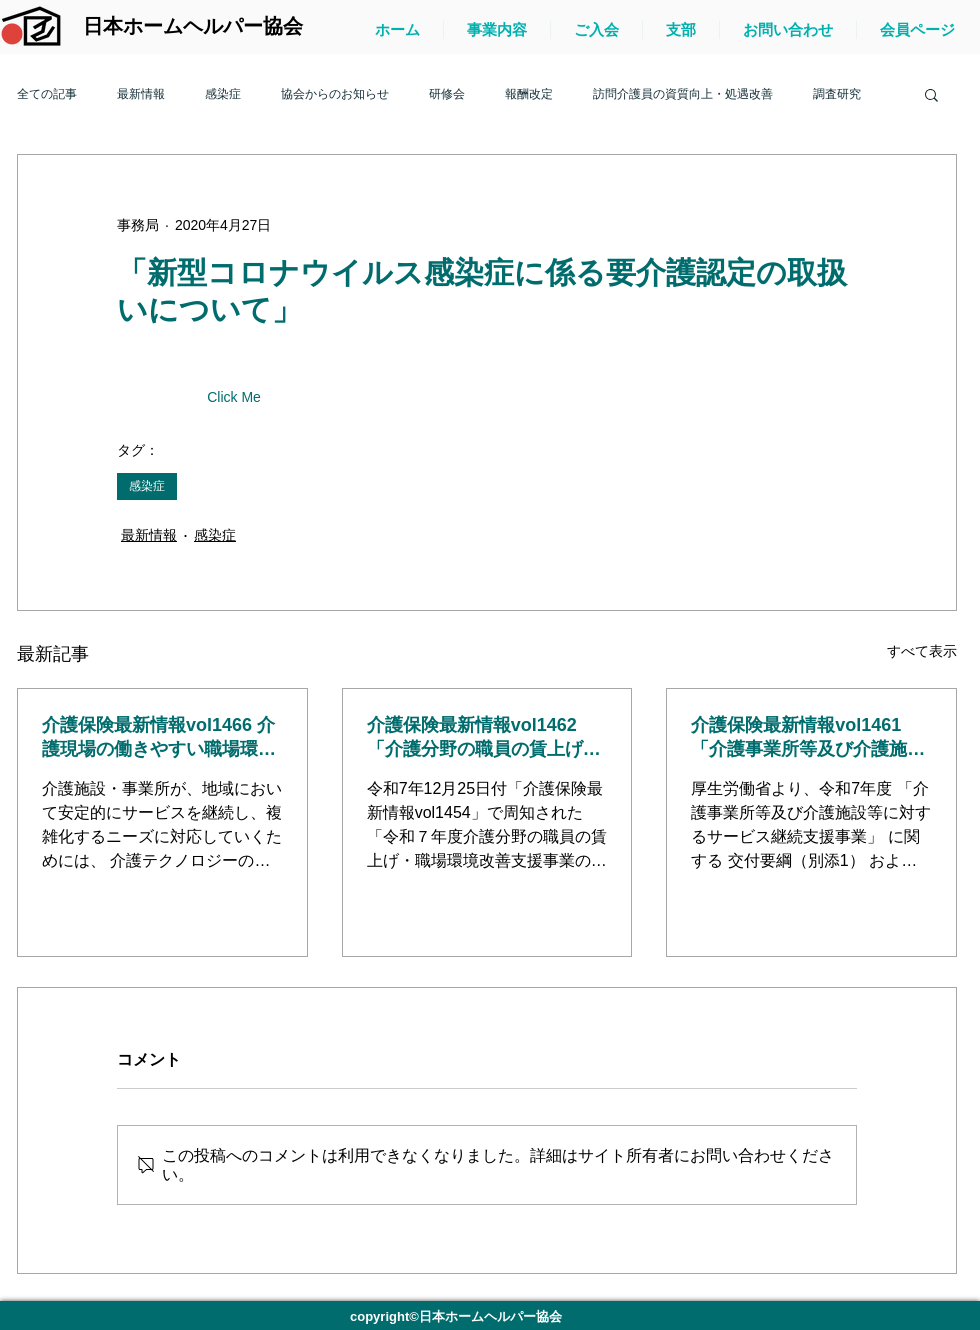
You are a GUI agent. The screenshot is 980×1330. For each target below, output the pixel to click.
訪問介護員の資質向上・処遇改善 (683, 94)
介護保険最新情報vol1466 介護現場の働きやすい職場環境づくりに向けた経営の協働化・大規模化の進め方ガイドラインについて (159, 738)
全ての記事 (47, 94)
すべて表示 (922, 651)
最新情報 (141, 94)
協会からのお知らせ (335, 94)
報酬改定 (529, 94)
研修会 (447, 94)
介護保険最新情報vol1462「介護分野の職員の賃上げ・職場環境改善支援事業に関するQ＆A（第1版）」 (484, 738)
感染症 (223, 94)
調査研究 (837, 94)
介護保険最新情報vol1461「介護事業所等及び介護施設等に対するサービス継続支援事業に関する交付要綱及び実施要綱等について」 (808, 738)
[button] (931, 94)
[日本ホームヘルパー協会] (192, 26)
